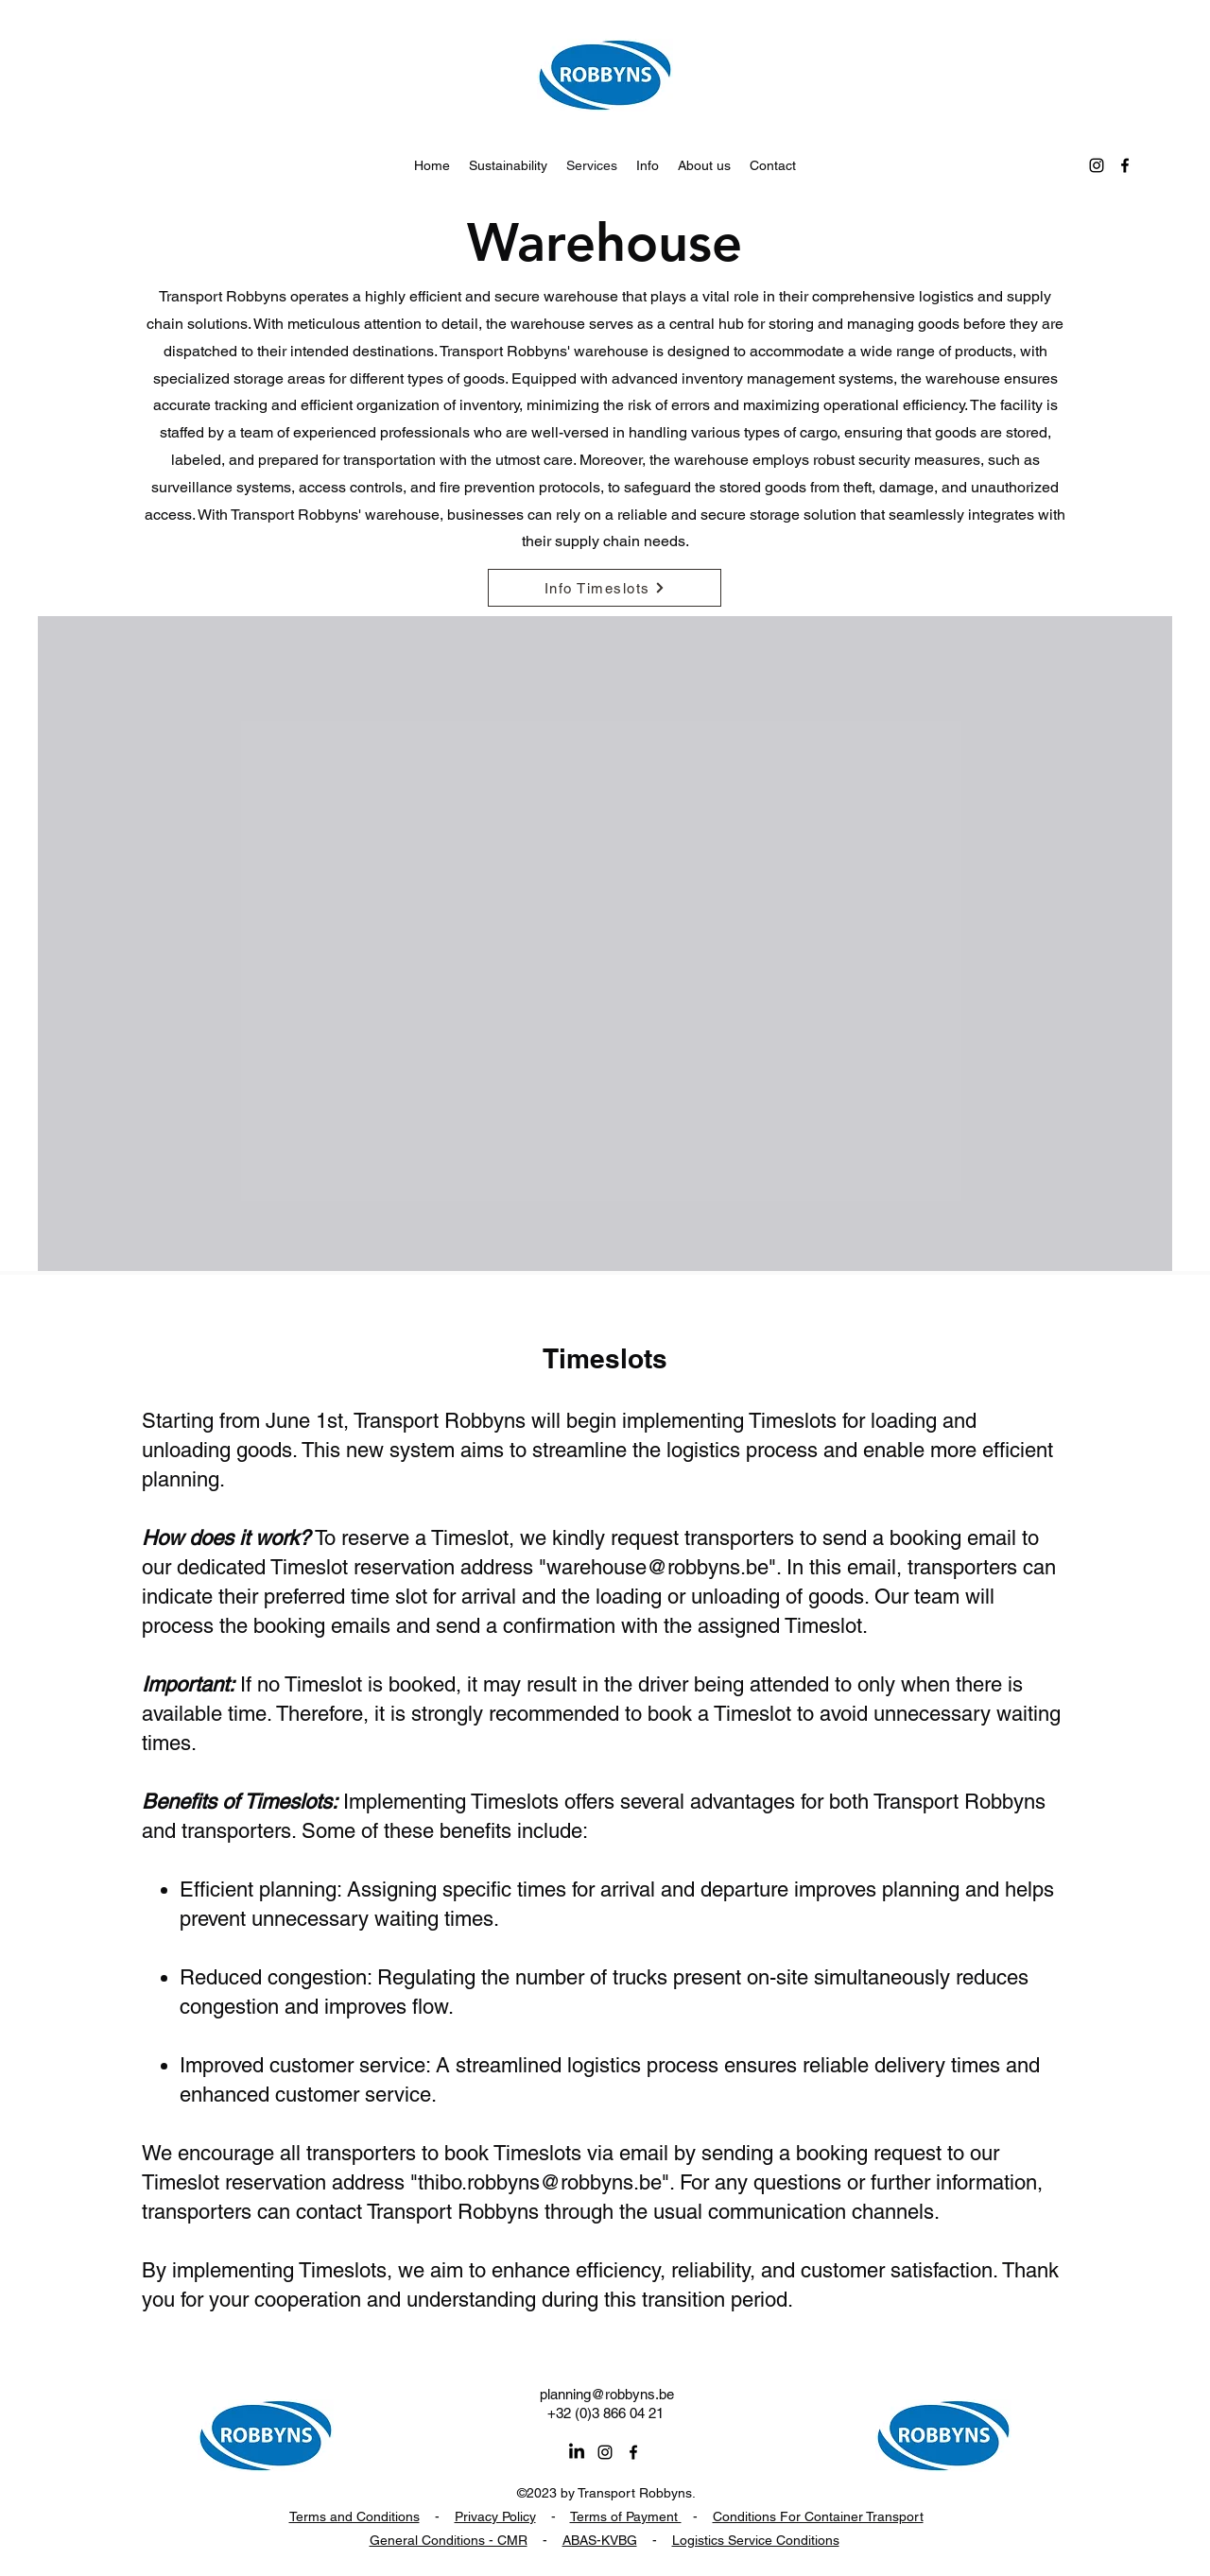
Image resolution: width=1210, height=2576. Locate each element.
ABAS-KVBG (599, 2540)
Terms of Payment (626, 2516)
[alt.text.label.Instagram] (1096, 165)
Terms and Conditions (354, 2516)
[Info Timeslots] (604, 588)
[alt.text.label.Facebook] (1124, 165)
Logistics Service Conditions (755, 2540)
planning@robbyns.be (607, 2394)
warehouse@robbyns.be (657, 1567)
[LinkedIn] (576, 2452)
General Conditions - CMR (448, 2540)
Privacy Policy (495, 2516)
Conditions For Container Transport (818, 2516)
